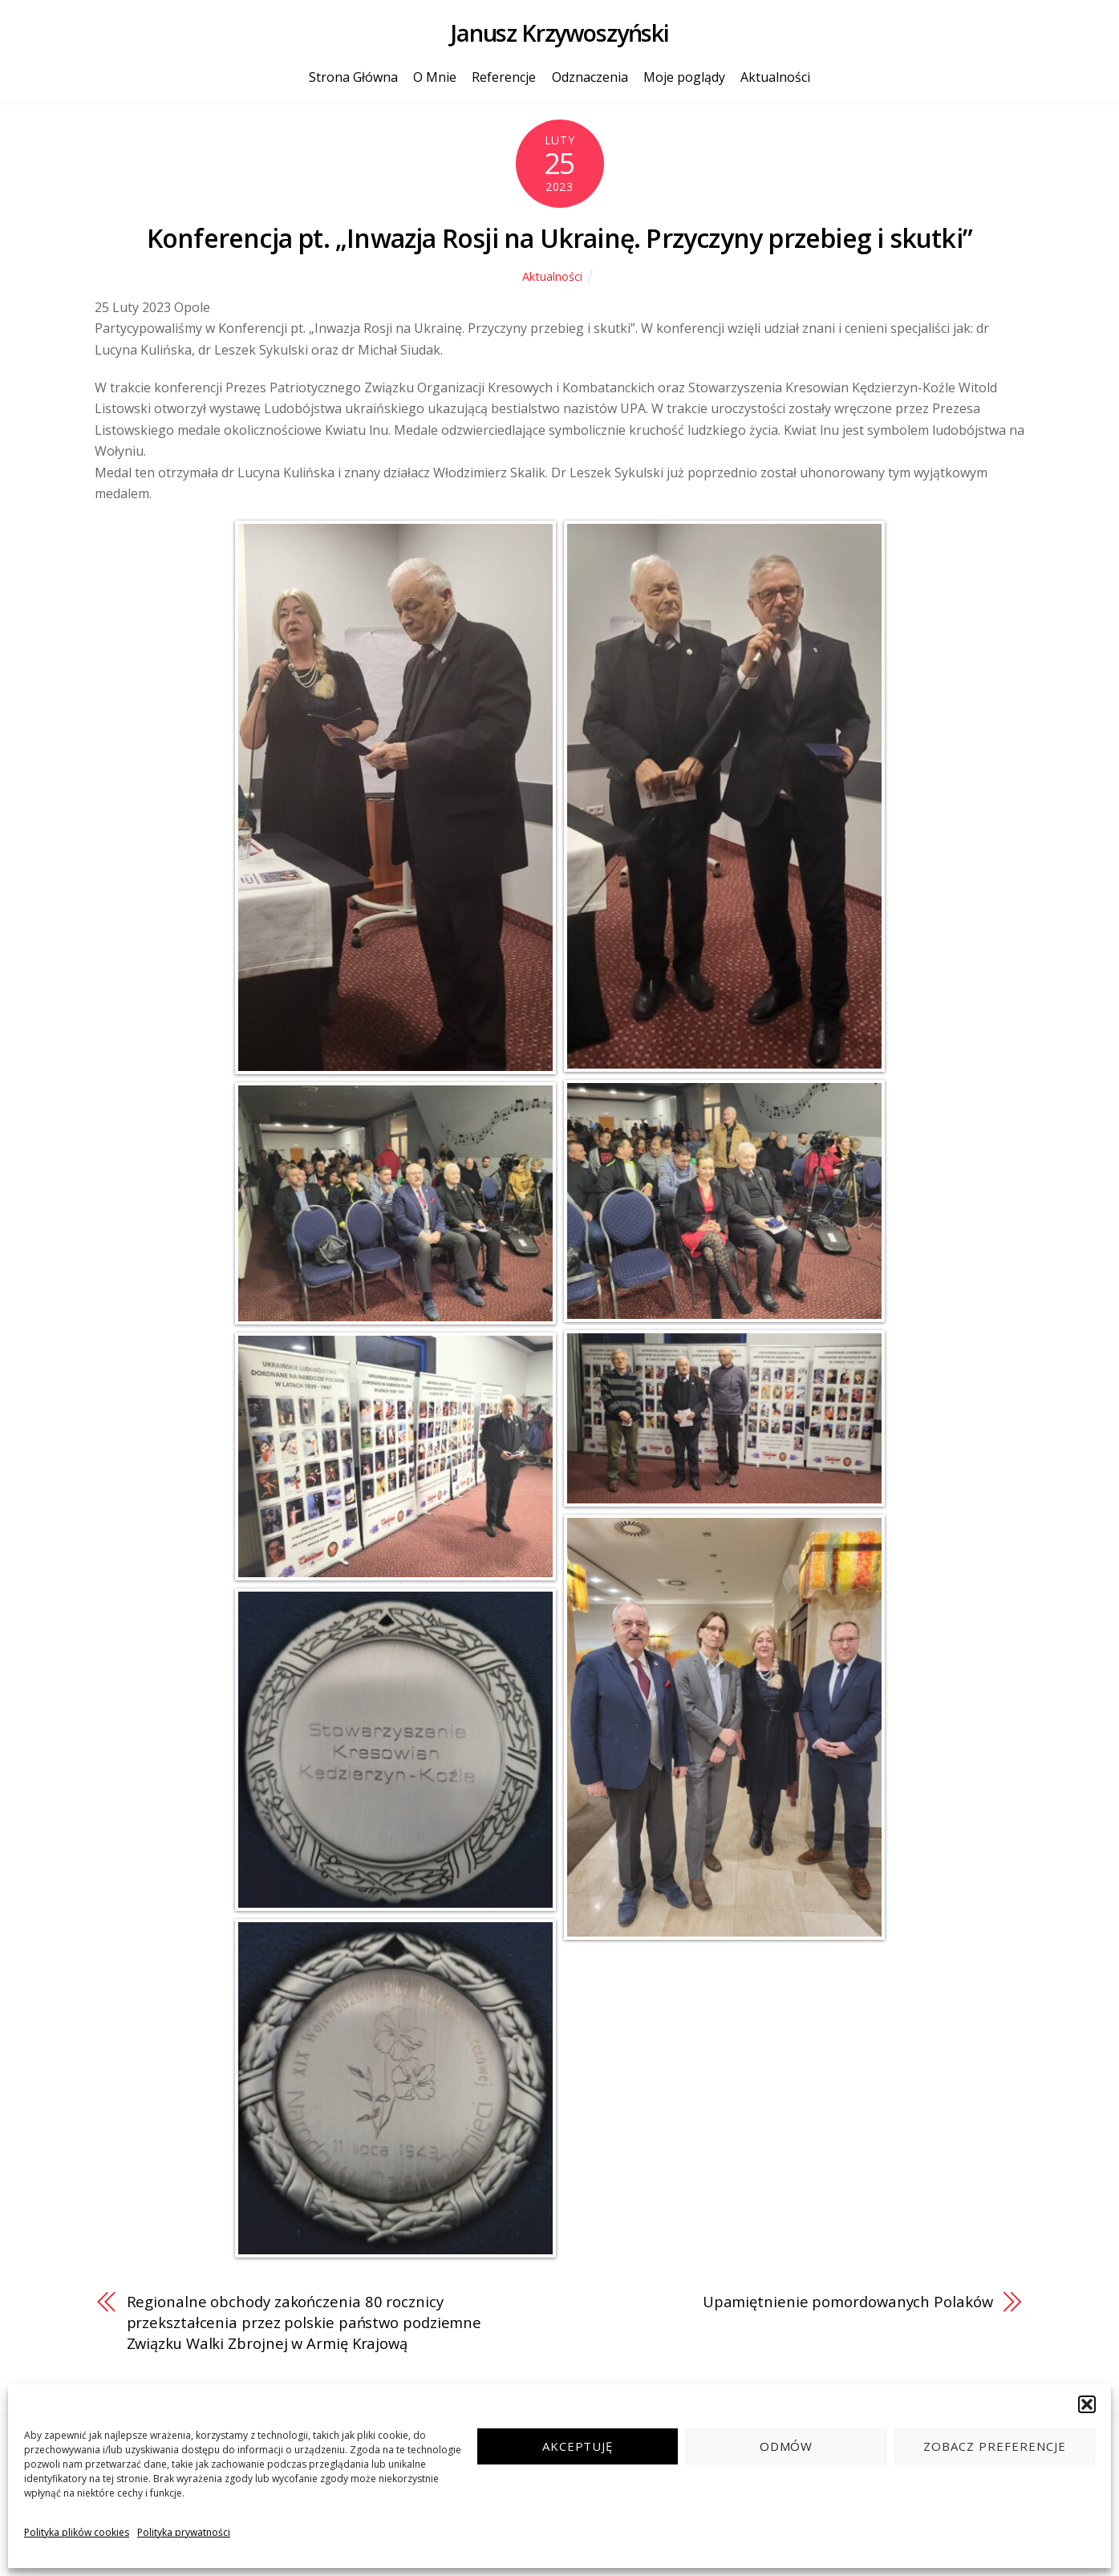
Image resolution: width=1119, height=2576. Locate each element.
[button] (1087, 2404)
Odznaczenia (590, 77)
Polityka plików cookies (76, 2532)
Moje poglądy (684, 77)
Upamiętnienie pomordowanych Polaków (848, 2301)
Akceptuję (578, 2446)
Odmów (786, 2446)
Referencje (504, 77)
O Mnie (434, 77)
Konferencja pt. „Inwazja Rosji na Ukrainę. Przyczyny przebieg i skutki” (559, 238)
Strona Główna (353, 77)
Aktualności (775, 77)
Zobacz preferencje (994, 2446)
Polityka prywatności (183, 2532)
